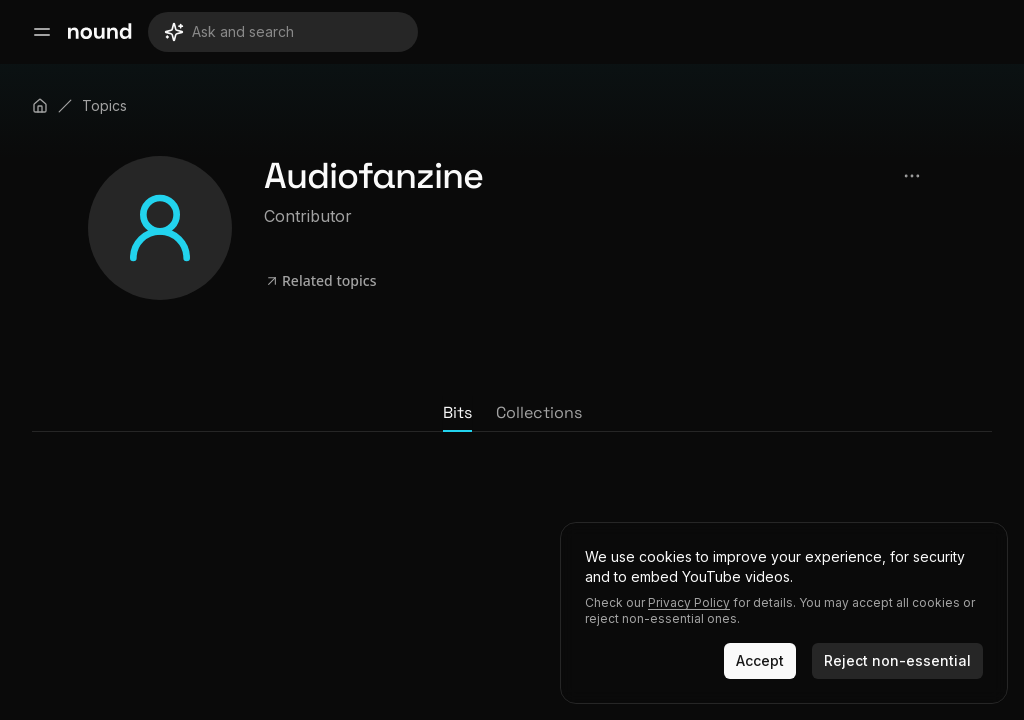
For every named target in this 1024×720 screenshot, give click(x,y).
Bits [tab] (457, 412)
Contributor (308, 216)
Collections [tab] (539, 412)
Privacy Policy (689, 602)
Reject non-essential (897, 660)
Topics (104, 105)
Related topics (320, 280)
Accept (760, 660)
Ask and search (229, 32)
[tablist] (512, 414)
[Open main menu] (42, 32)
